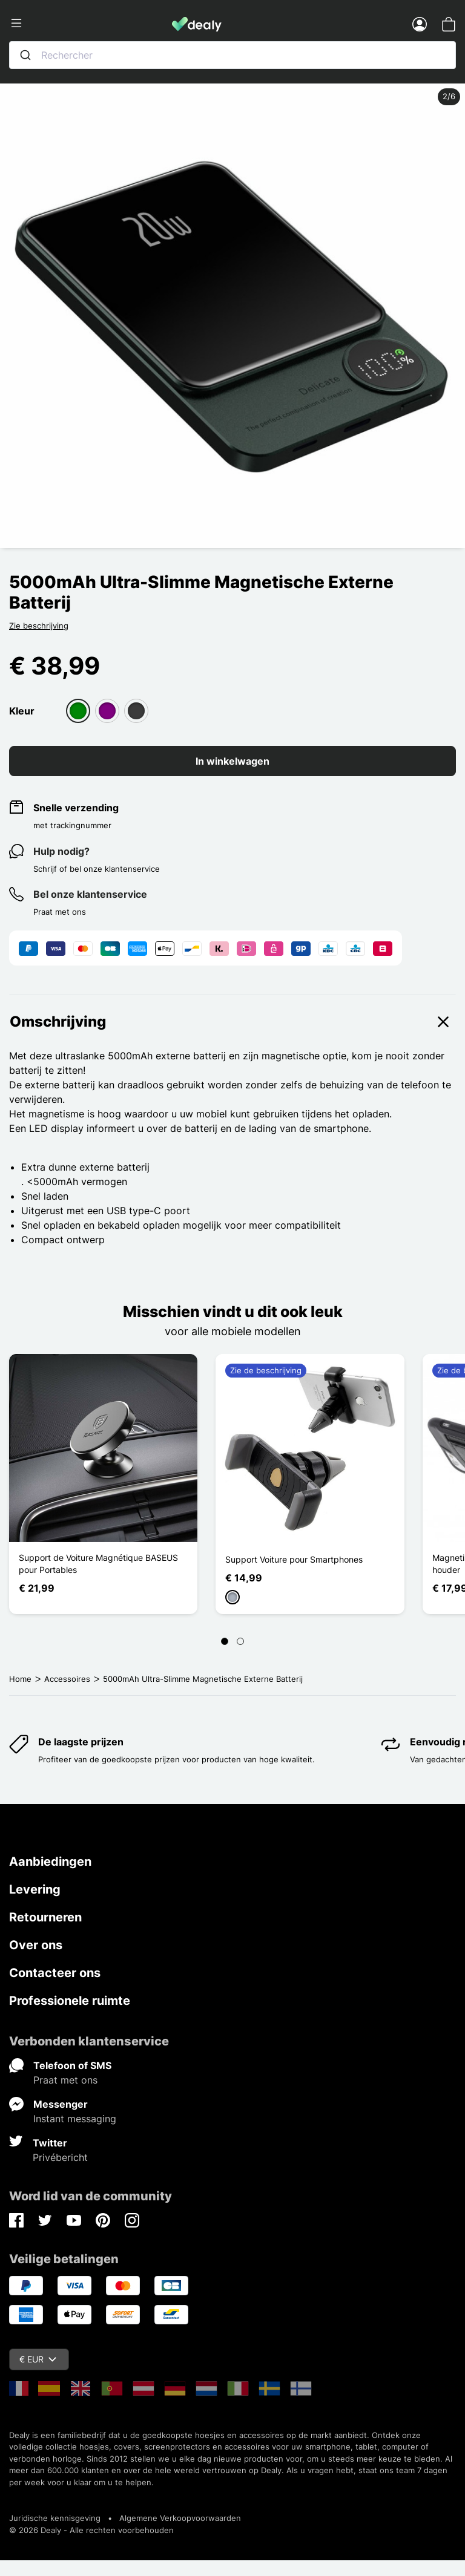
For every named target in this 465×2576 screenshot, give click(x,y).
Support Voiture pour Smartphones (294, 1559)
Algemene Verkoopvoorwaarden (180, 2518)
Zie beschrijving (38, 625)
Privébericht (60, 2157)
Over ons (35, 1945)
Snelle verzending (76, 808)
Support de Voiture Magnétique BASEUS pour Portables (98, 1563)
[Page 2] (240, 1641)
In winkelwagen (232, 761)
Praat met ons (65, 2080)
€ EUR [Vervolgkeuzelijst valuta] (37, 2359)
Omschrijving (232, 1022)
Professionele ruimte (69, 2000)
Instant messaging (74, 2119)
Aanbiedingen (50, 1861)
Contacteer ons (55, 1973)
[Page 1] (224, 1641)
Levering (35, 1889)
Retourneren (45, 1917)
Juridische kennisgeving (55, 2518)
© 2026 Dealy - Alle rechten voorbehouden (91, 2530)
